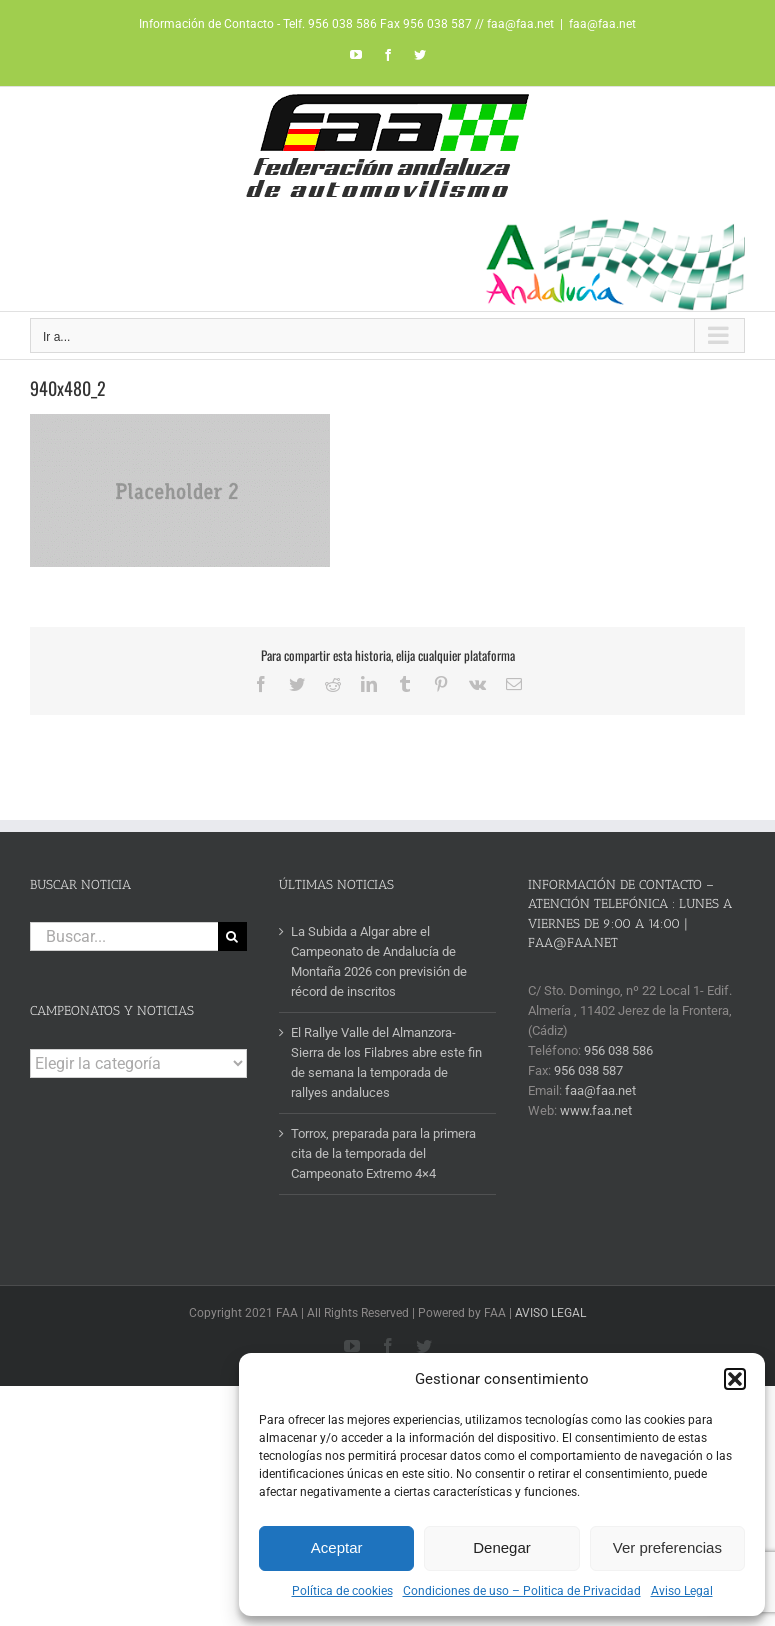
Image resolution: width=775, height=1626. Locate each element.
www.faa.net (596, 1110)
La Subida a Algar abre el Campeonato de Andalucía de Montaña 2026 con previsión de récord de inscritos (379, 961)
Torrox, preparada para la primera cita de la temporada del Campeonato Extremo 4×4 (383, 1153)
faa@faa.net (602, 24)
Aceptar (337, 1547)
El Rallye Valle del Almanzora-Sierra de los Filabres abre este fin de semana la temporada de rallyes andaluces (386, 1062)
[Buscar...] (124, 936)
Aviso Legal (682, 1591)
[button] (735, 1379)
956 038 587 (588, 1070)
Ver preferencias (667, 1547)
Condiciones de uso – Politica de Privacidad (522, 1591)
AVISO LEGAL (550, 1313)
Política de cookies (342, 1591)
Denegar (502, 1547)
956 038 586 (618, 1050)
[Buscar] (232, 936)
